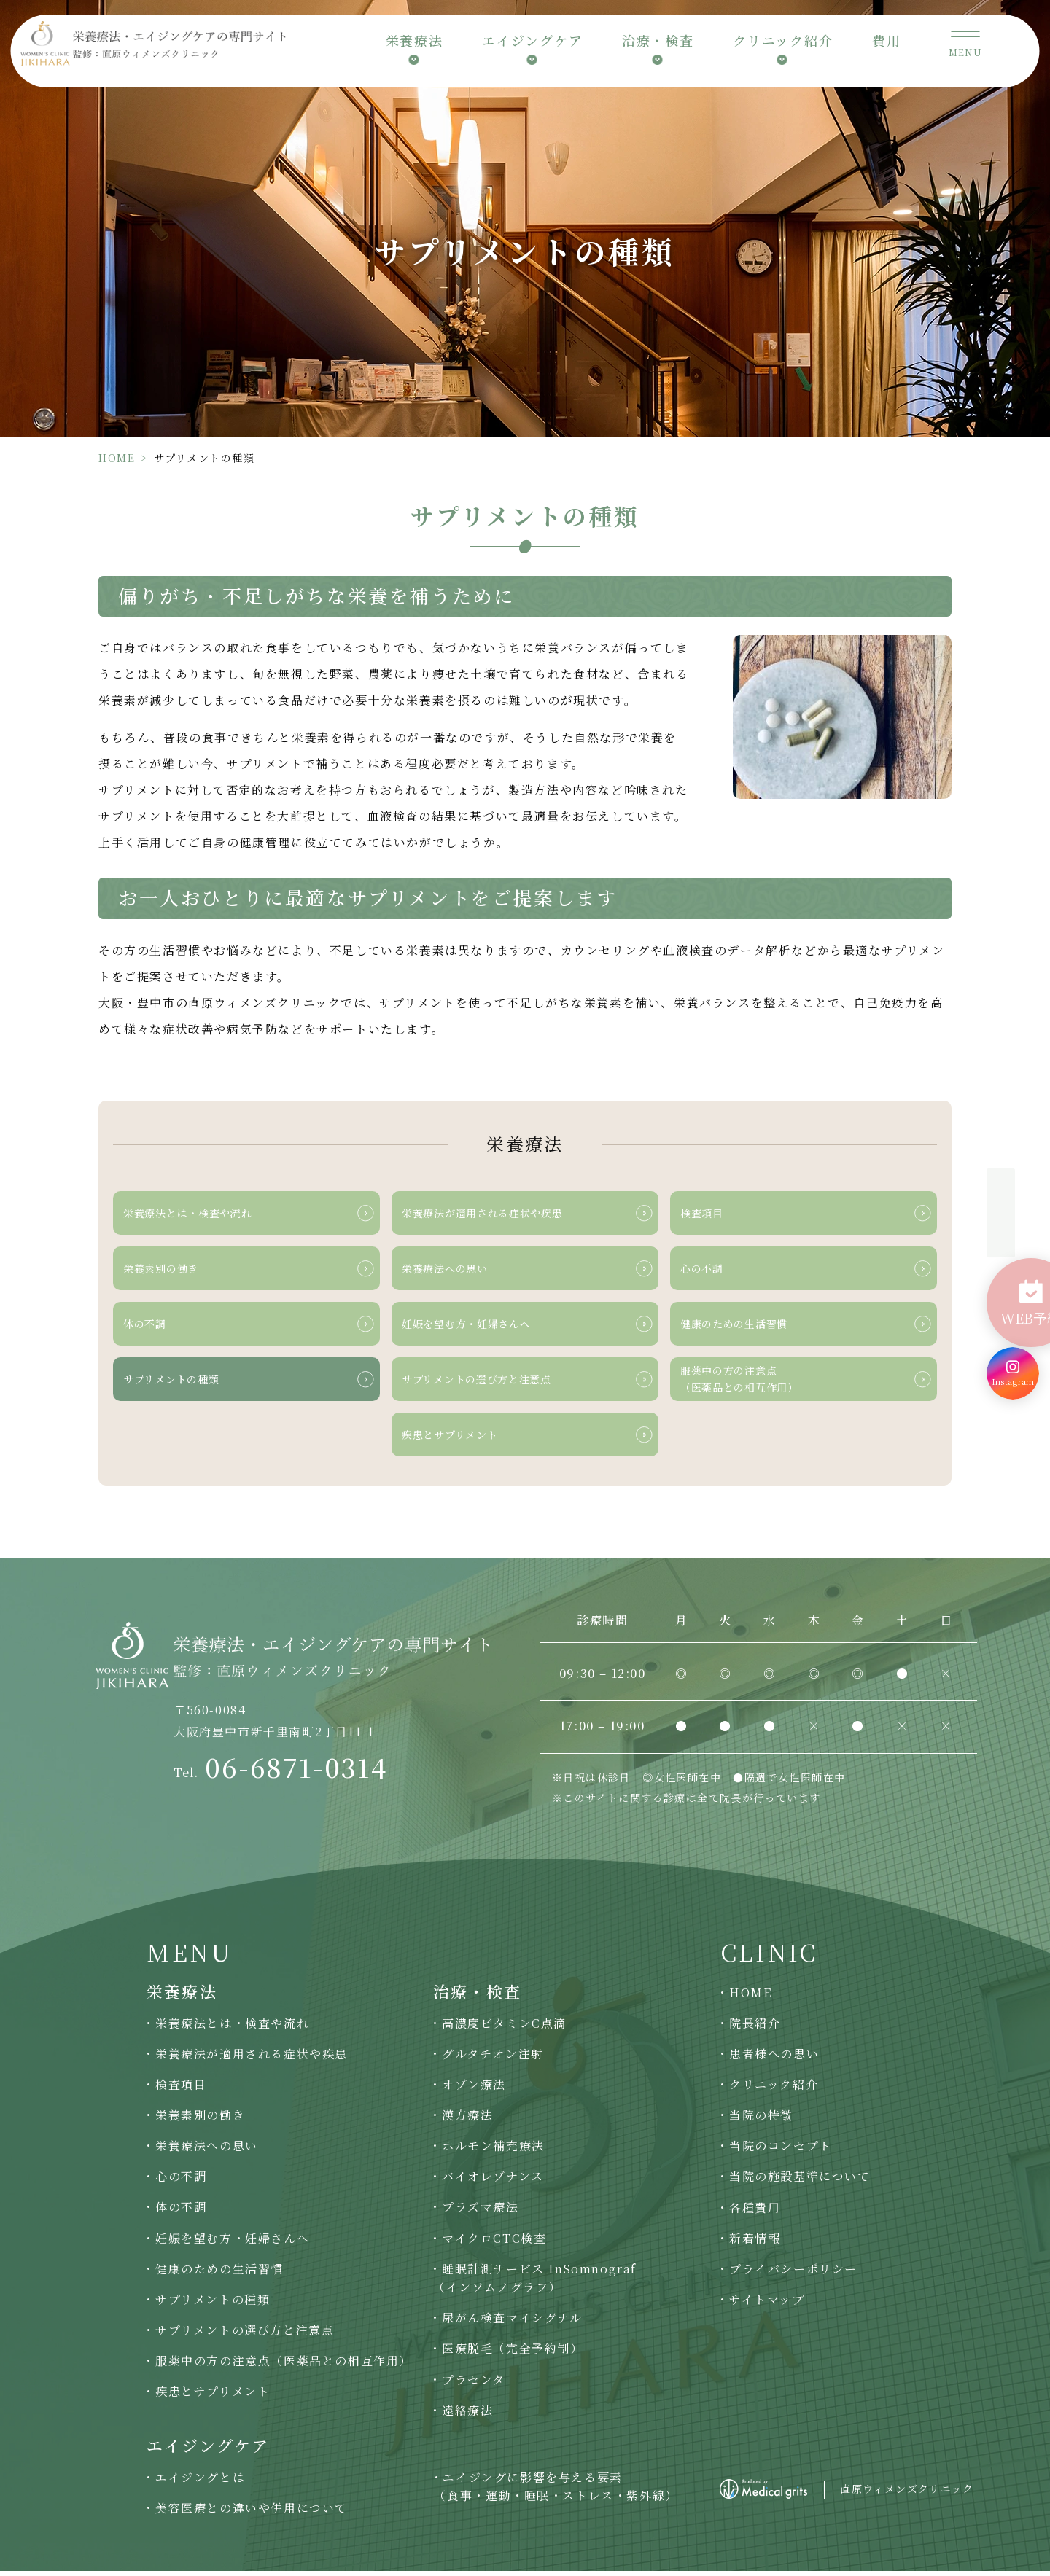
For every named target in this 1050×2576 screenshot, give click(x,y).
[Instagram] (1013, 1344)
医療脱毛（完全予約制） (512, 2354)
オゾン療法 (474, 2089)
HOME (116, 457)
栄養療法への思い (206, 2150)
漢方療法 (467, 2120)
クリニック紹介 (773, 2089)
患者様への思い (774, 2058)
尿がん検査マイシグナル (512, 2323)
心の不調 (180, 2182)
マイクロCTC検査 (494, 2243)
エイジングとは (200, 2482)
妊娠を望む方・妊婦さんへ (232, 2243)
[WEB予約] (1013, 1284)
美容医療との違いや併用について (251, 2513)
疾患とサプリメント (212, 2396)
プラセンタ (473, 2384)
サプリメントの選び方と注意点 (244, 2335)
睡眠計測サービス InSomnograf (535, 2283)
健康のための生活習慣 (219, 2273)
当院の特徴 (761, 2120)
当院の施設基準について (800, 2182)
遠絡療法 (467, 2415)
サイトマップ (767, 2304)
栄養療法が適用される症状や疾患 (251, 2058)
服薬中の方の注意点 (283, 2366)
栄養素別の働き (200, 2120)
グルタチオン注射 (493, 2058)
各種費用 (754, 2212)
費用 (886, 45)
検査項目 (180, 2089)
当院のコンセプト (780, 2151)
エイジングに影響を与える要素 (555, 2492)
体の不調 (180, 2212)
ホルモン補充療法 (493, 2150)
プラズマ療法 (480, 2212)
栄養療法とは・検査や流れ (232, 2028)
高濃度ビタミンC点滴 (504, 2028)
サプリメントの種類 (212, 2304)
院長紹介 (754, 2028)
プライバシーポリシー (793, 2273)
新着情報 (754, 2243)
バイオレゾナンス (493, 2182)
